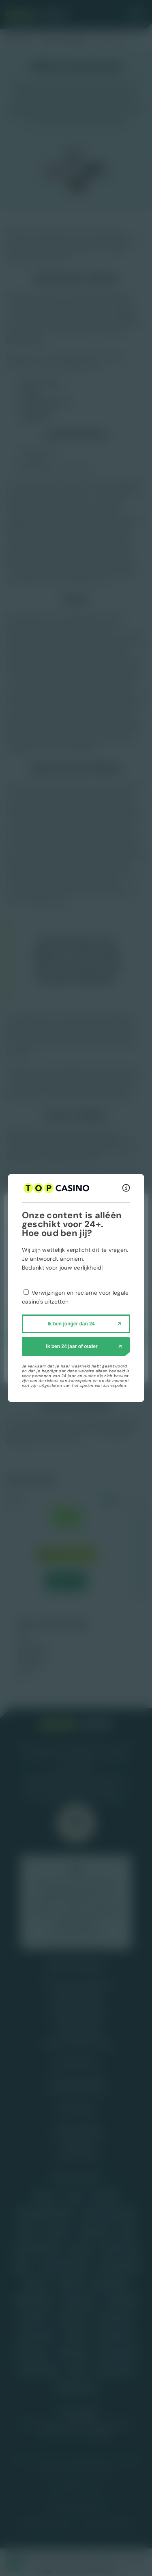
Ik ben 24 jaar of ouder (71, 1346)
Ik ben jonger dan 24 (70, 1324)
